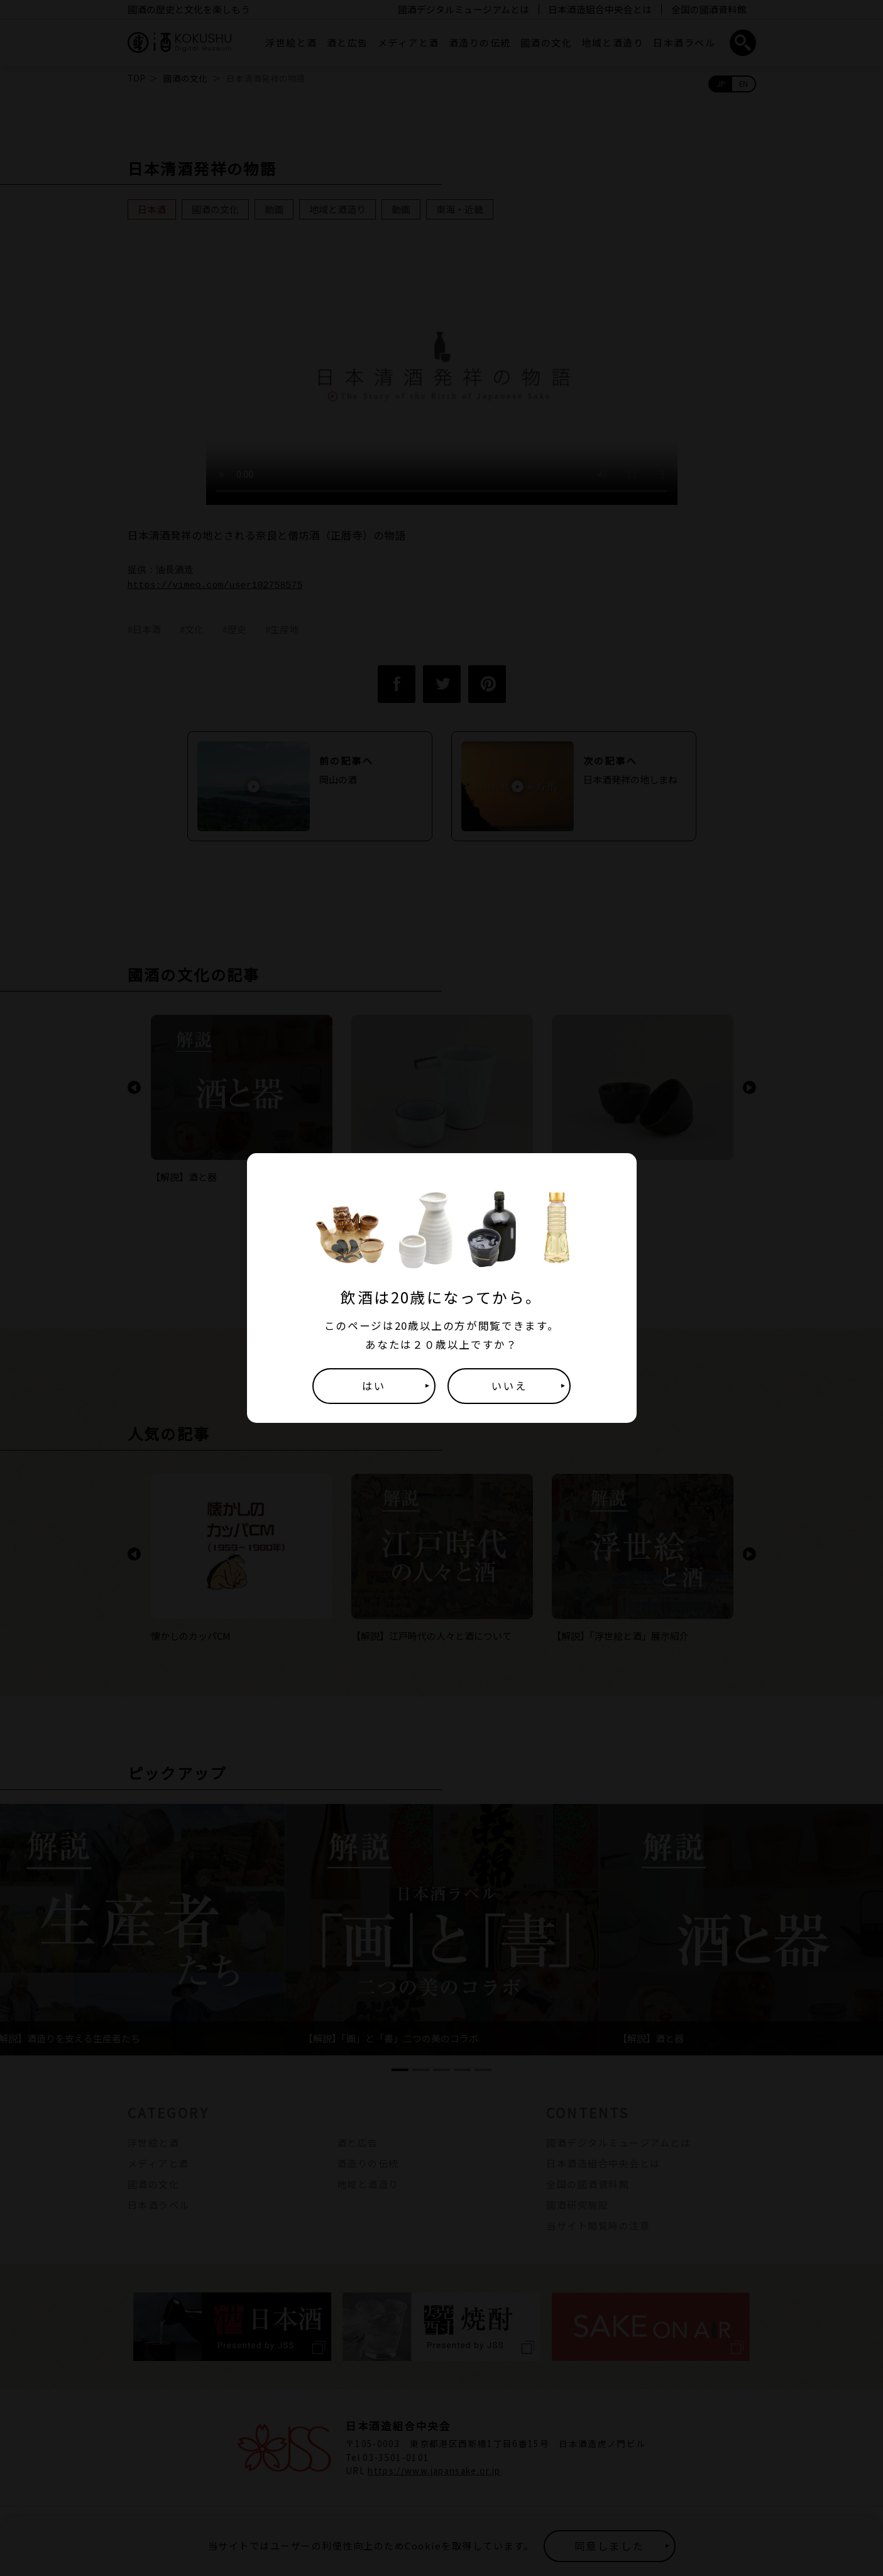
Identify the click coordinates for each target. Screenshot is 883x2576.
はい (373, 1385)
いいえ (509, 1385)
